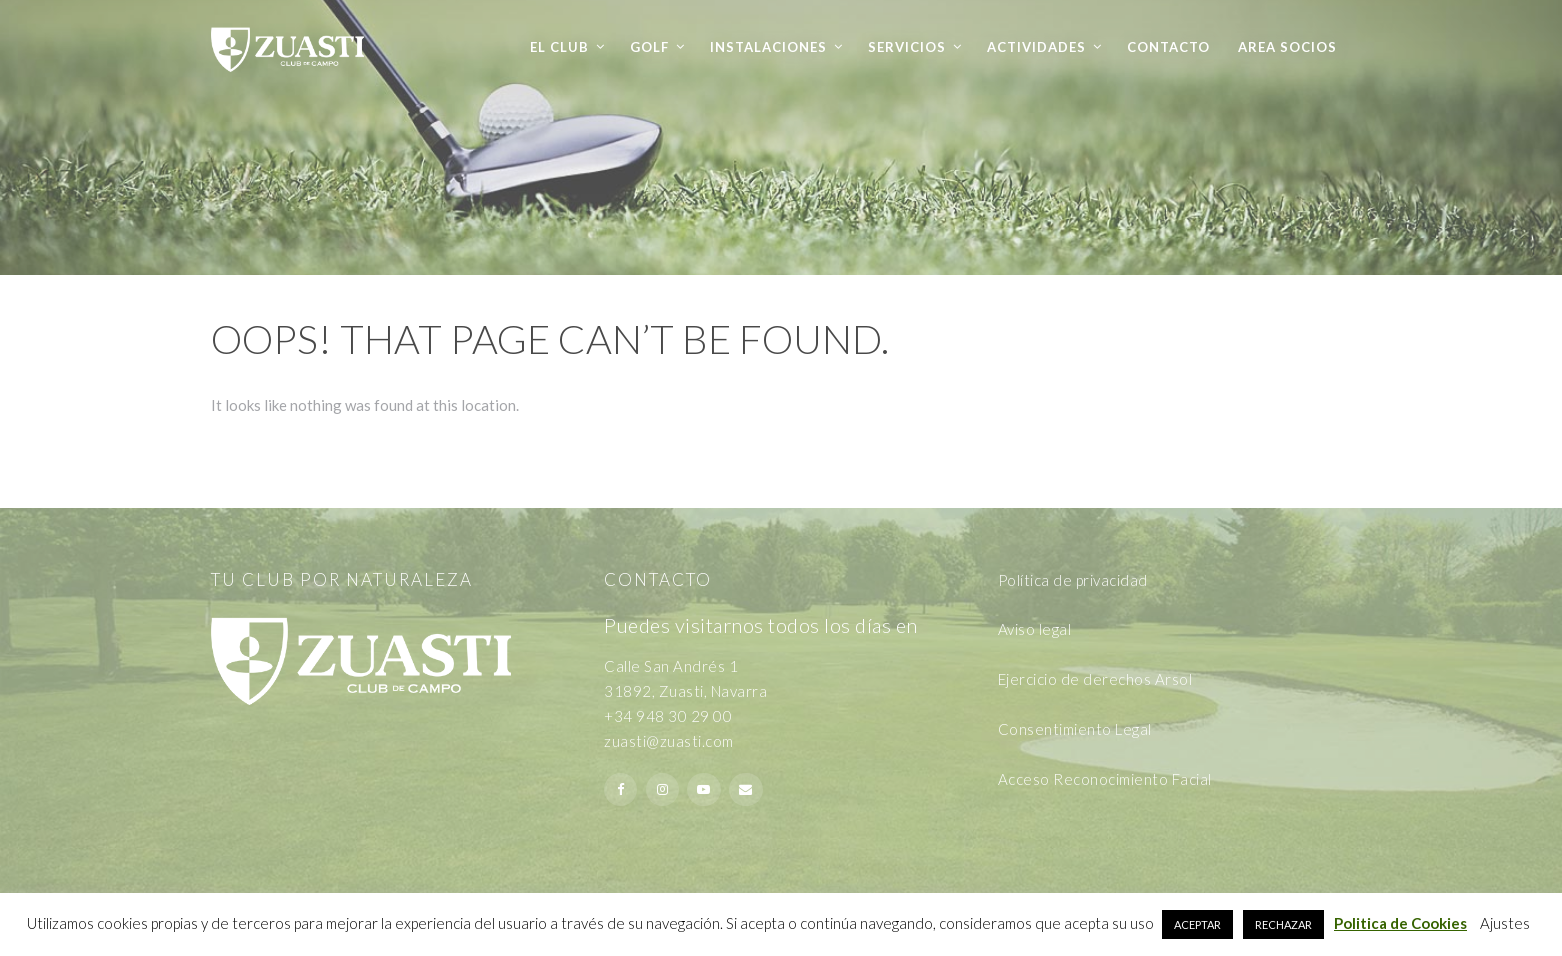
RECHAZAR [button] (1283, 924)
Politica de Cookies (1400, 923)
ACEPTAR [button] (1197, 924)
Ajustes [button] (1505, 923)
